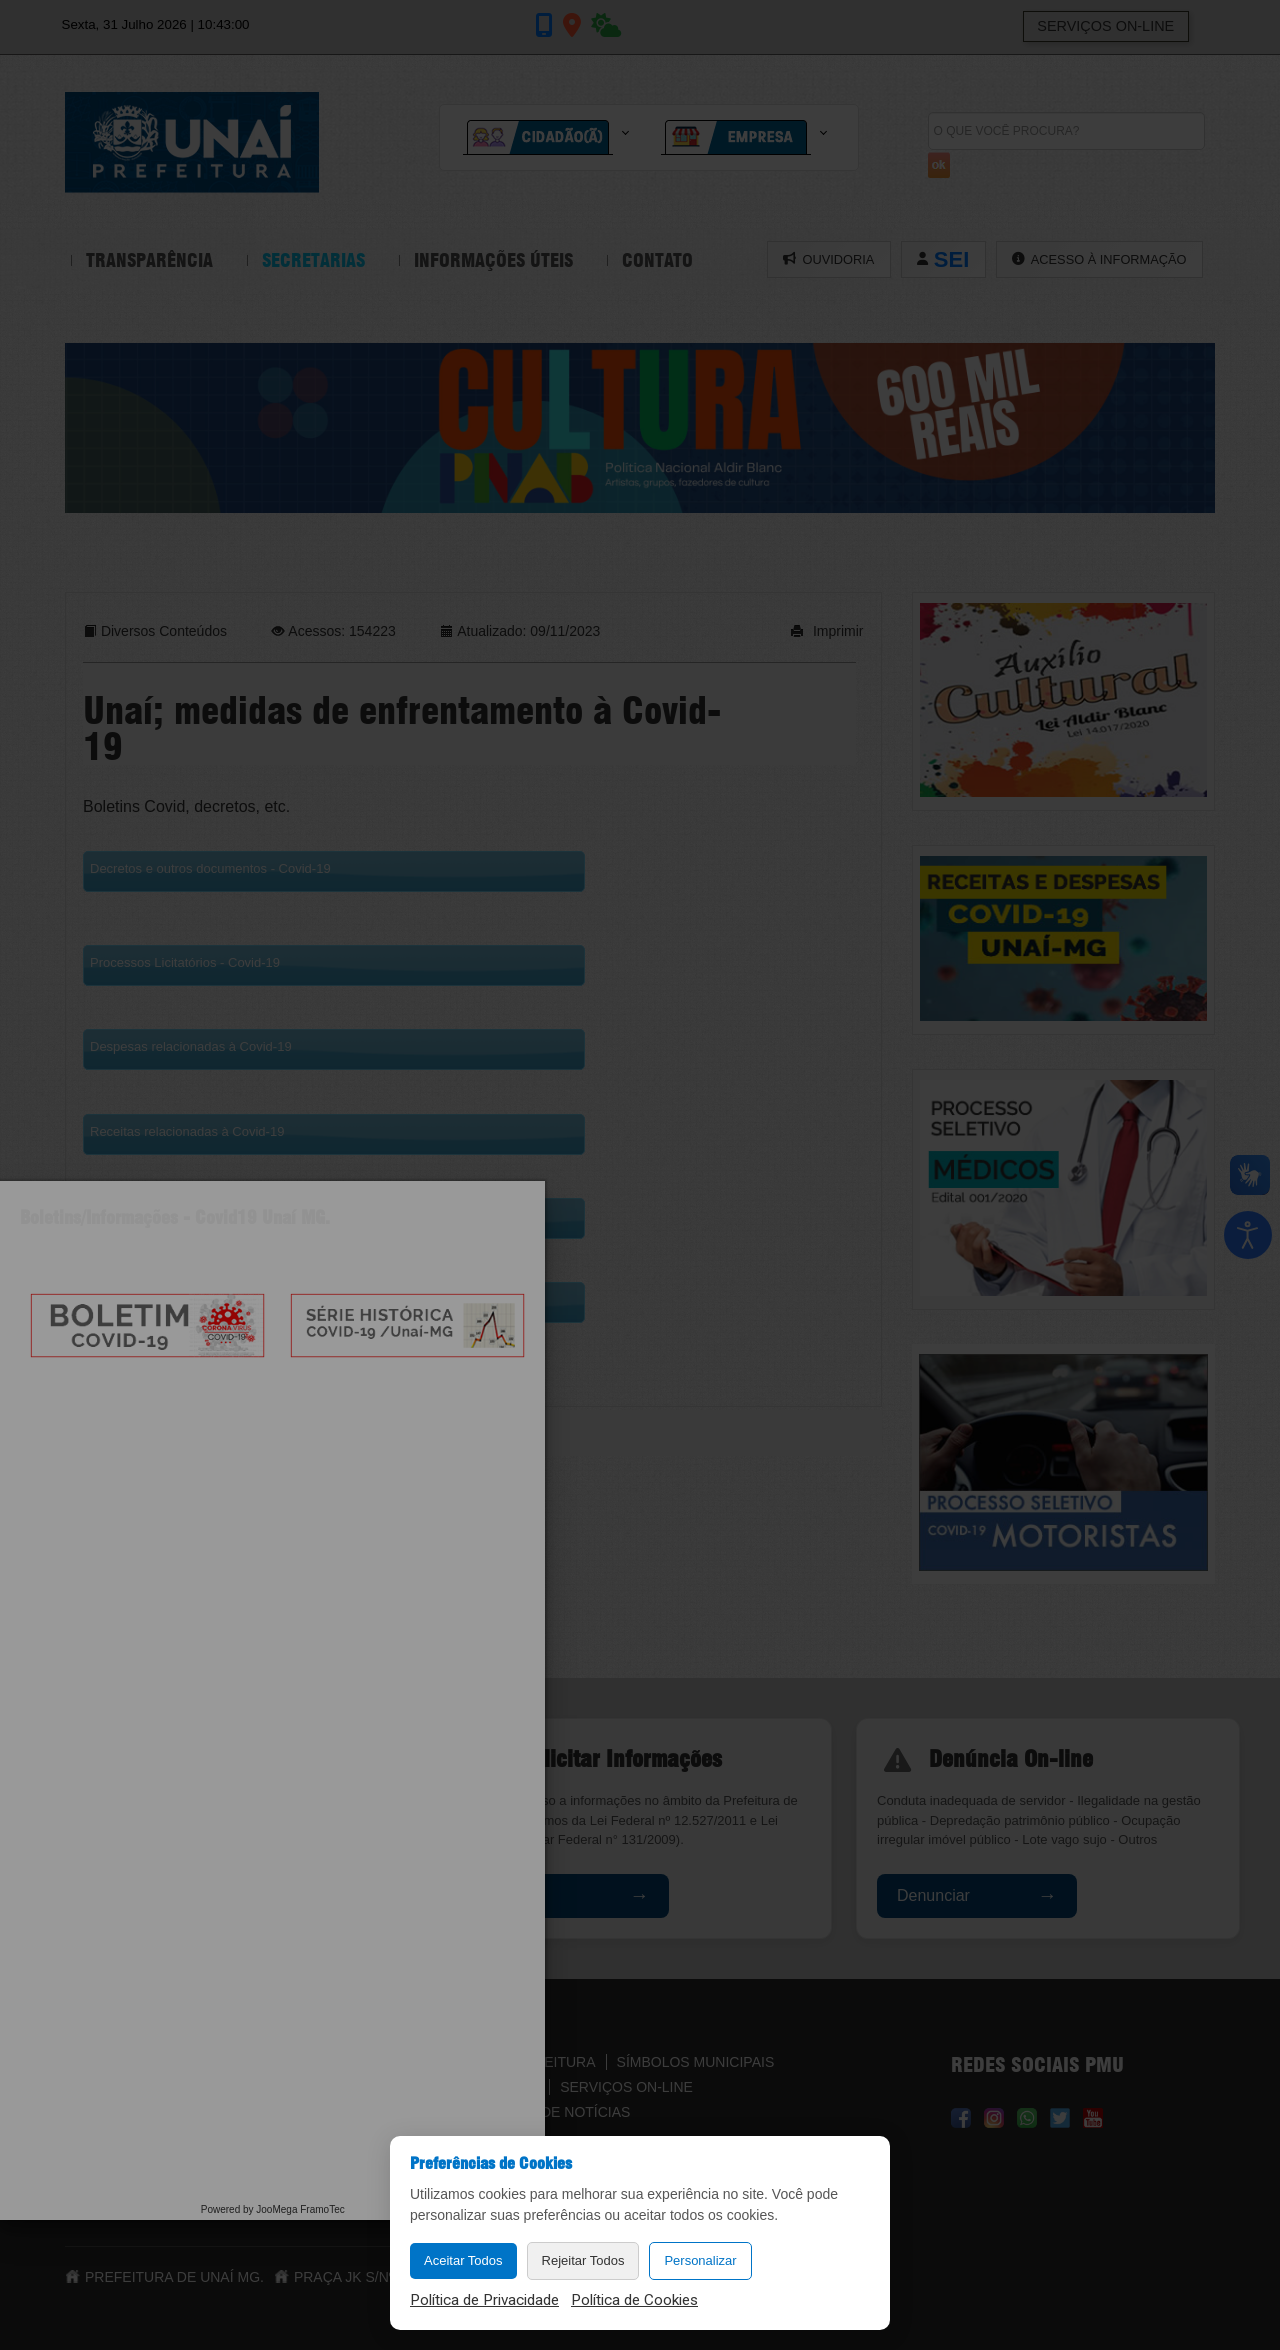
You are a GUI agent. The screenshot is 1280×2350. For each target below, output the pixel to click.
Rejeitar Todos (583, 2260)
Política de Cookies (634, 2300)
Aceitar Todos (463, 2260)
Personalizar (700, 2260)
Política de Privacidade (484, 2300)
